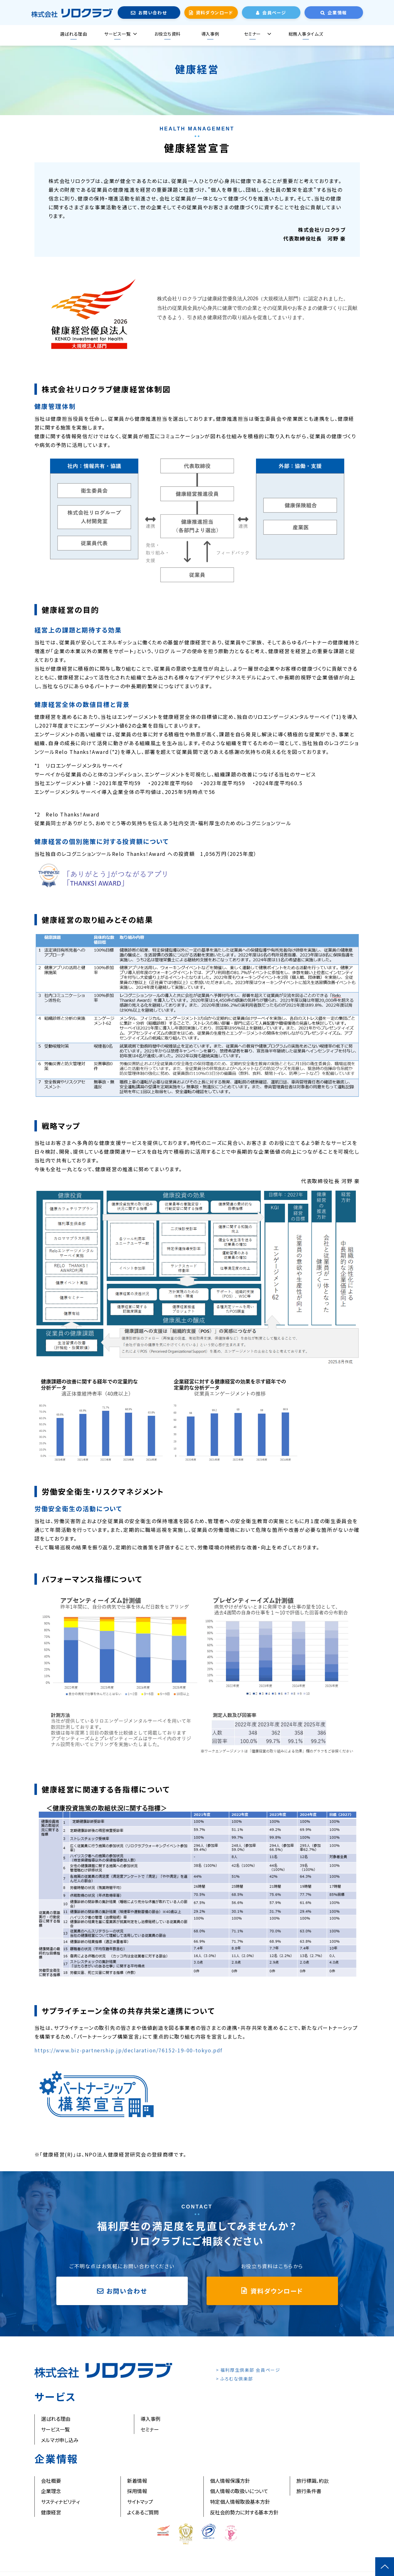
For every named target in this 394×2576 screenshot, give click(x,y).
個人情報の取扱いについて (239, 2491)
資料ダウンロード (214, 12)
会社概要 (51, 2480)
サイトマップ (140, 2501)
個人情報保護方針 (230, 2480)
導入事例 (210, 34)
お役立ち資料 (167, 34)
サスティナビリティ (60, 2501)
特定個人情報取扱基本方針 (240, 2501)
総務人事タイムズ (306, 34)
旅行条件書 (308, 2491)
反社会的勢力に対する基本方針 (244, 2512)
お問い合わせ (152, 12)
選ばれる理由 (73, 34)
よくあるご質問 (143, 2512)
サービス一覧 (117, 34)
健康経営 (51, 2512)
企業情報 (337, 12)
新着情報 (137, 2480)
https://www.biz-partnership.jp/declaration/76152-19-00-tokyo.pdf (128, 2050)
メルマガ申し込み (60, 2440)
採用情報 (137, 2491)
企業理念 (51, 2491)
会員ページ (274, 12)
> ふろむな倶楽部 (234, 2378)
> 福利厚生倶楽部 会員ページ (248, 2370)
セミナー (252, 34)
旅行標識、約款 (312, 2480)
